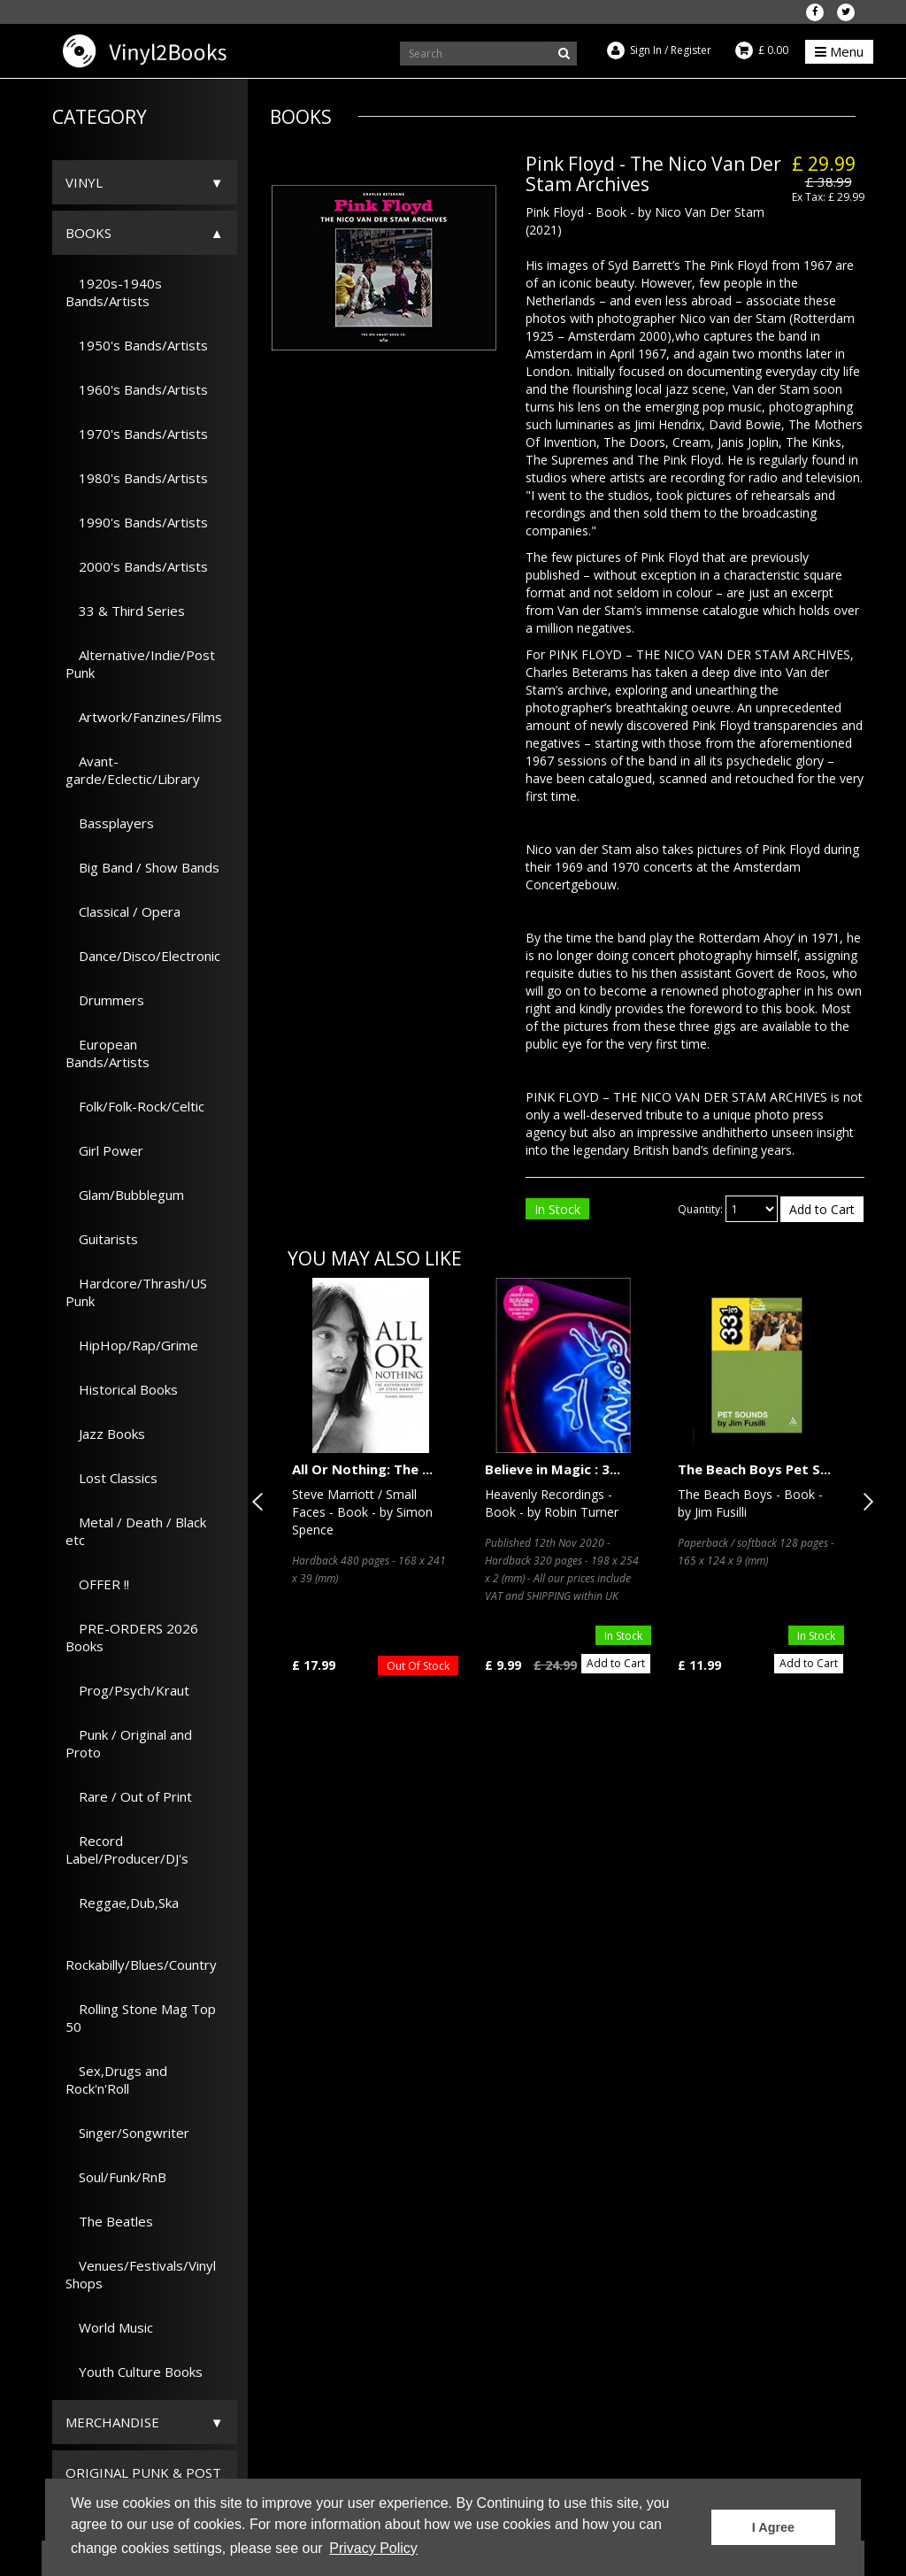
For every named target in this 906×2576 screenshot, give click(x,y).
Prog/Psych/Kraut (127, 1690)
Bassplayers (109, 823)
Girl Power (104, 1150)
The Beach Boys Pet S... (754, 1469)
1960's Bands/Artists (136, 389)
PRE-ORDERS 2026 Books (131, 1637)
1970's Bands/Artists (136, 433)
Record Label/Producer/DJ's (126, 1849)
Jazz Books (105, 1433)
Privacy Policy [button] (373, 2548)
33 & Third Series (125, 610)
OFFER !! (97, 1584)
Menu (839, 51)
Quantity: (700, 1209)
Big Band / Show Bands (142, 867)
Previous (261, 1502)
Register (691, 50)
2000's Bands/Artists (136, 566)
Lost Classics (111, 1478)
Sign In (646, 50)
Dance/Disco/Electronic (142, 956)
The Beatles (109, 2221)
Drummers (104, 1000)
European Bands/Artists (107, 1053)
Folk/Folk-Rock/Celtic (134, 1106)
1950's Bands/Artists (136, 345)
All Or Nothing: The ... (362, 1469)
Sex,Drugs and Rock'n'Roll (116, 2079)
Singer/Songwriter (127, 2133)
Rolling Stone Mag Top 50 (140, 2017)
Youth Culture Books (134, 2371)
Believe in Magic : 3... (552, 1469)
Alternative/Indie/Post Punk (140, 663)
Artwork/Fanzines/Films (143, 717)
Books (88, 233)
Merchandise (112, 2422)
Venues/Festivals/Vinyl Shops (140, 2274)
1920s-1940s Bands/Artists (113, 292)
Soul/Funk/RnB (115, 2177)
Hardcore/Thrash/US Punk (136, 1292)
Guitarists (101, 1239)
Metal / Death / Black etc (135, 1531)
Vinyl (84, 182)
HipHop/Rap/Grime (131, 1345)
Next (864, 1502)
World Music (109, 2327)
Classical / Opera (122, 911)
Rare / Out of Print (128, 1796)
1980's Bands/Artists (136, 478)
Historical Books (121, 1389)
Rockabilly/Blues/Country (141, 1955)
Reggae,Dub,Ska (122, 1902)
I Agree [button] (773, 2527)
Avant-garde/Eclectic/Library (132, 770)
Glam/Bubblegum (124, 1194)
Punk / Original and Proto (128, 1743)
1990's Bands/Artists (136, 522)
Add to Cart (822, 1209)
